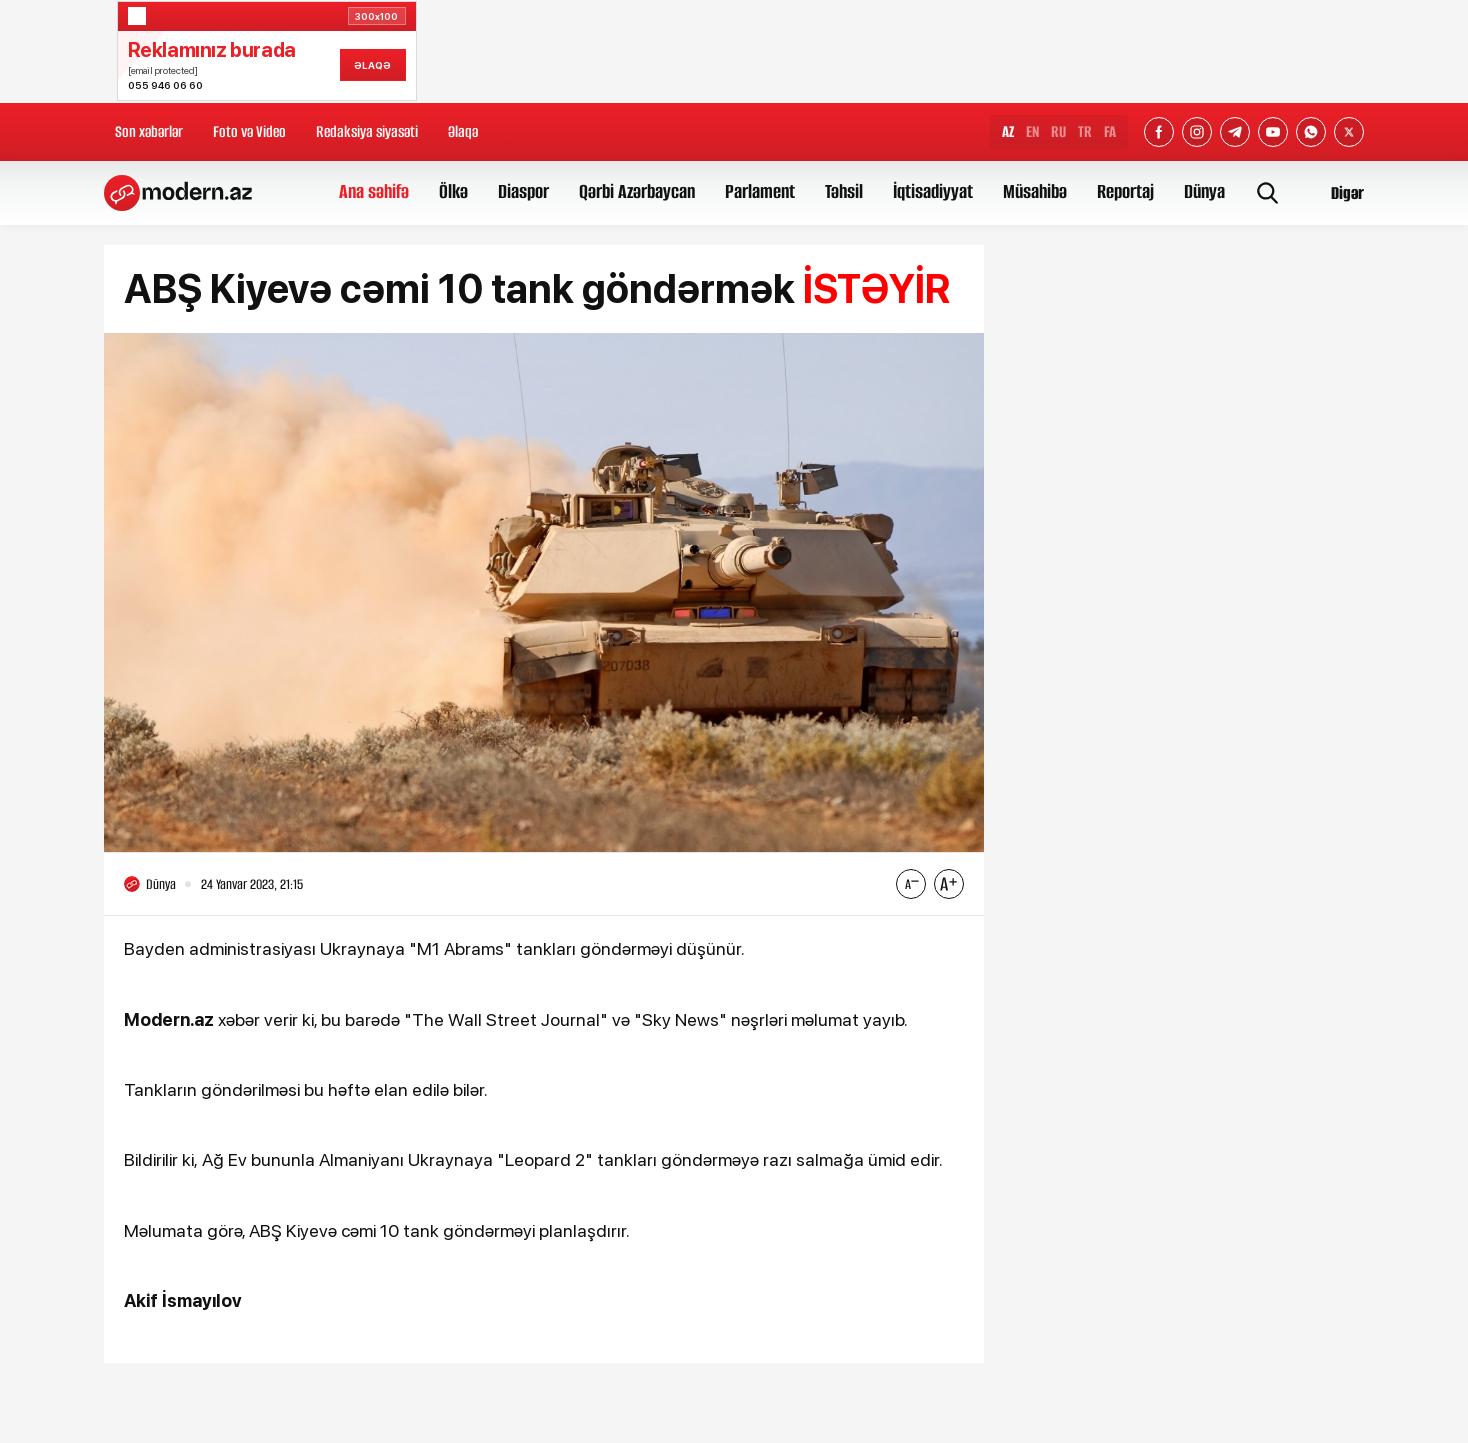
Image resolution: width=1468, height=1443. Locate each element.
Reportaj (1125, 191)
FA (1110, 131)
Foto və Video (249, 131)
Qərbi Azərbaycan (637, 191)
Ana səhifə (374, 191)
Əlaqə (463, 131)
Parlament (760, 191)
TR (1085, 131)
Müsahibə (1035, 191)
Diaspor (523, 191)
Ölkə (453, 191)
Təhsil (844, 191)
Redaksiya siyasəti (367, 131)
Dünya (1204, 191)
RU (1058, 131)
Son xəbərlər (149, 131)
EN (1032, 131)
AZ (1008, 131)
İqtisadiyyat (933, 191)
